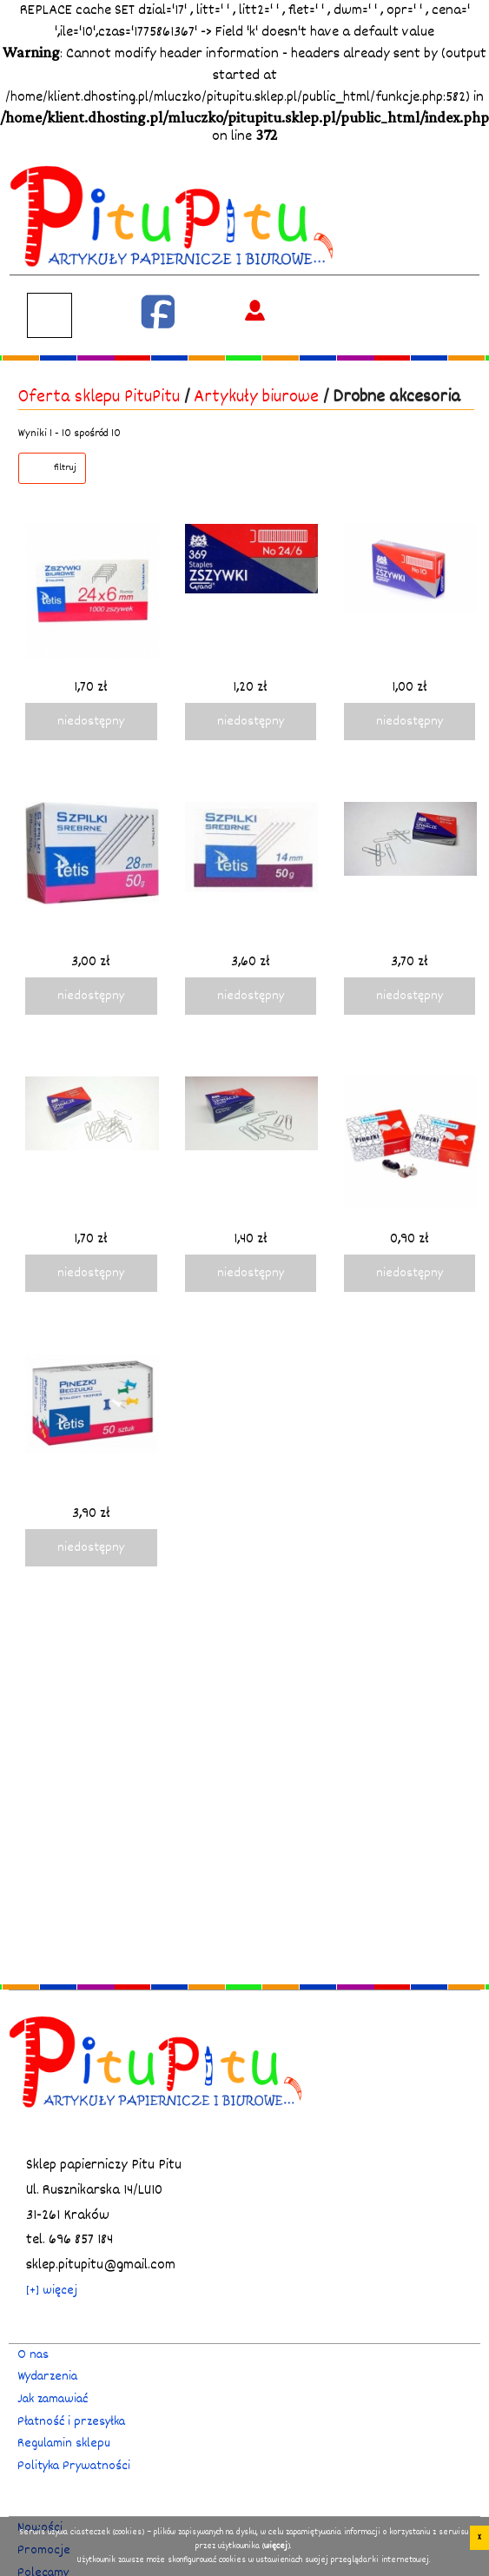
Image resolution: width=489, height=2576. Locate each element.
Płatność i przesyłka (71, 2422)
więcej (275, 2546)
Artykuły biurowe (256, 397)
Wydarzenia (47, 2377)
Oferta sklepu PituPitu (99, 397)
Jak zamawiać (52, 2399)
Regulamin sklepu (63, 2443)
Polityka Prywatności (73, 2466)
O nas (33, 2355)
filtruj (65, 467)
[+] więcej (51, 2291)
